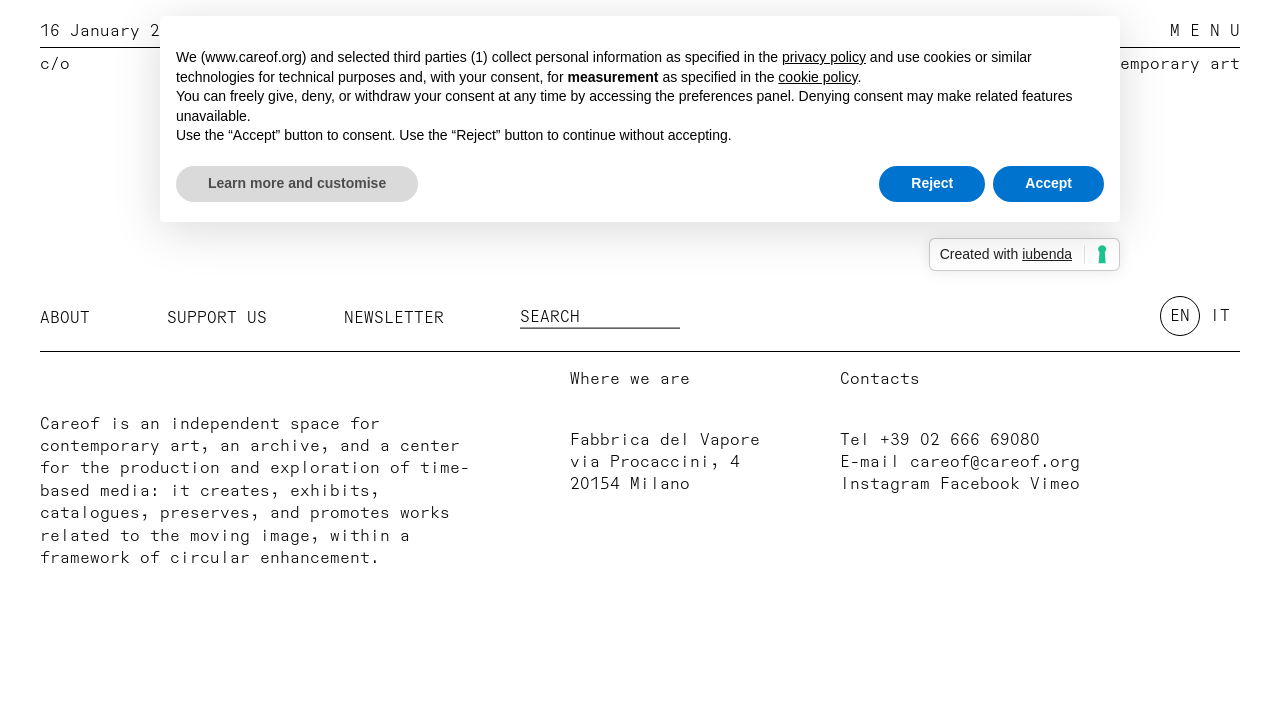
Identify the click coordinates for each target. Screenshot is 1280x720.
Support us (217, 317)
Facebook (980, 484)
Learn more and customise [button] (297, 183)
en (1180, 316)
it (1220, 316)
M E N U (1205, 31)
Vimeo (1055, 484)
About (65, 317)
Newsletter (394, 317)
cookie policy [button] (817, 77)
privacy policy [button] (824, 57)
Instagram (885, 484)
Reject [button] (932, 183)
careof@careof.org (995, 462)
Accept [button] (1048, 183)
